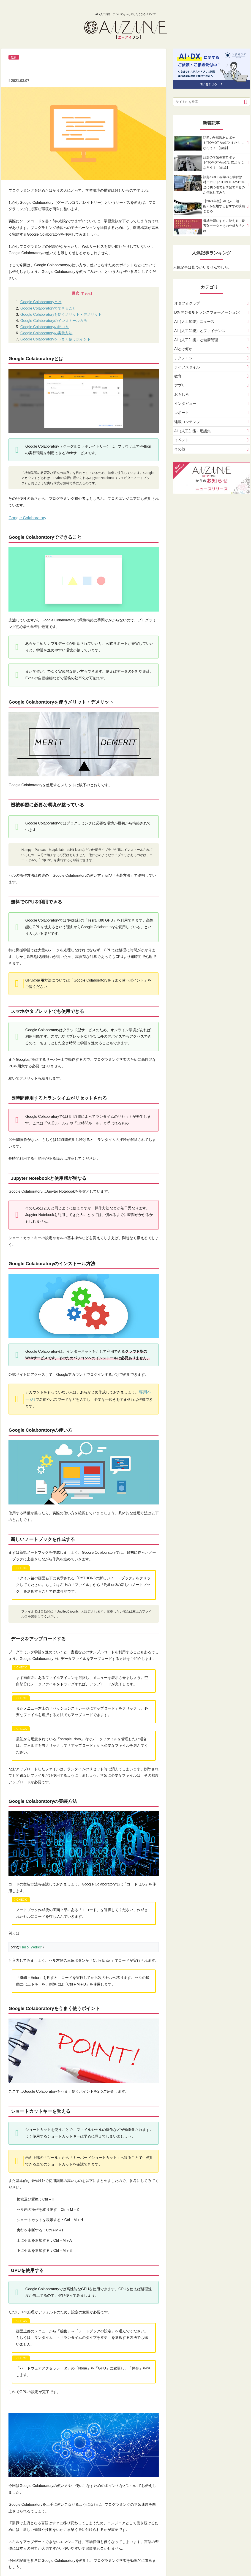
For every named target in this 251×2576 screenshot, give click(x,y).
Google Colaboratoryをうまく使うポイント (55, 339)
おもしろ (181, 394)
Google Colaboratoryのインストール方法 (53, 321)
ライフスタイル (187, 367)
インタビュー (185, 403)
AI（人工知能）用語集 (192, 431)
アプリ (179, 385)
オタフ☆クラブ (187, 303)
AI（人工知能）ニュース (194, 322)
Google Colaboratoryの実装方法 (46, 333)
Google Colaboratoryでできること (48, 308)
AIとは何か (183, 349)
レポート (181, 413)
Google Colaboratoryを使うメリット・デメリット (61, 314)
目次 (75, 293)
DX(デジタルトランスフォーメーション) (207, 312)
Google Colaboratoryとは (41, 302)
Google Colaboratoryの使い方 (44, 327)
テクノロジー (185, 358)
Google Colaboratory (26, 517)
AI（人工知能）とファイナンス (199, 331)
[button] (245, 102)
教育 (178, 376)
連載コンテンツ (187, 422)
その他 (179, 449)
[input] (211, 101)
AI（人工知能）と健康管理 (196, 340)
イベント (181, 440)
